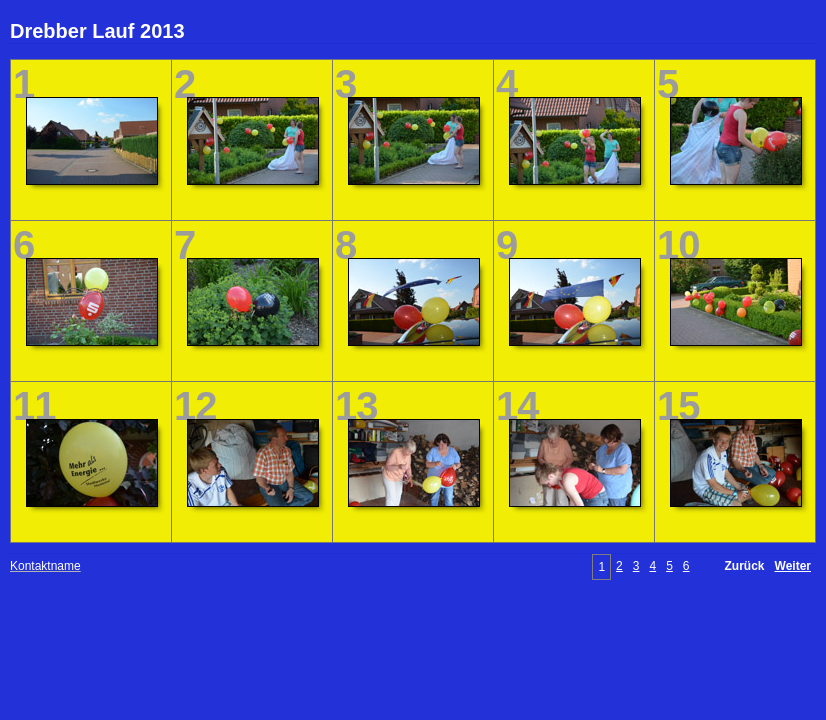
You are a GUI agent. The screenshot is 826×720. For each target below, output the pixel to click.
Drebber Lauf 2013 (97, 31)
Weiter (793, 566)
